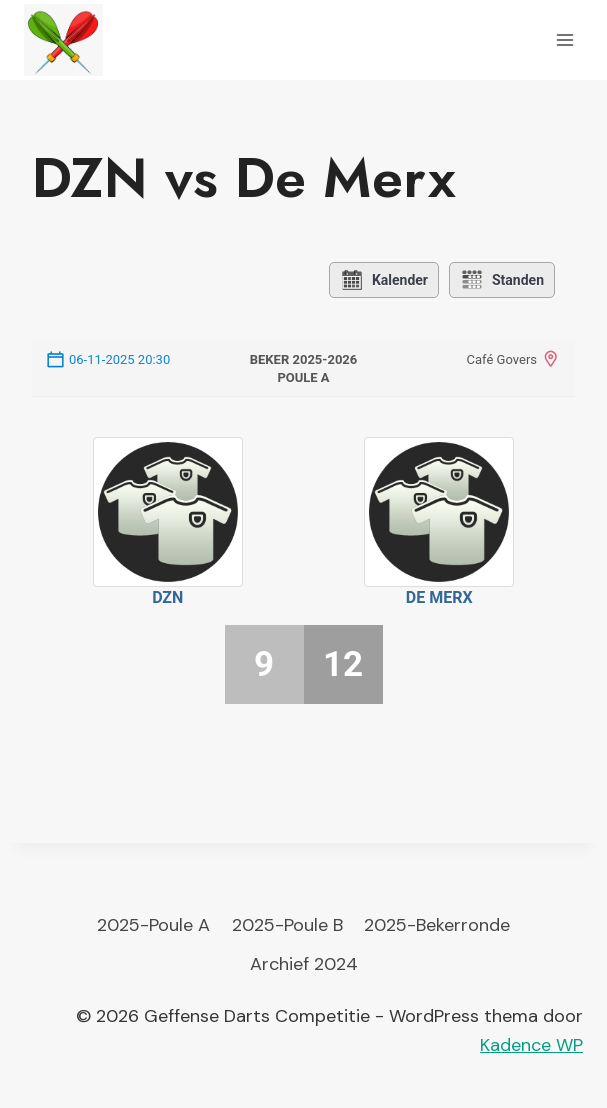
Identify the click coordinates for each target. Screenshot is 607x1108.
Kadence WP (531, 1045)
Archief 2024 (304, 964)
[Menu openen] (564, 39)
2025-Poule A (153, 925)
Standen (502, 280)
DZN (167, 597)
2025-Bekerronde (437, 925)
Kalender (384, 280)
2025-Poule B (287, 925)
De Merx (439, 597)
